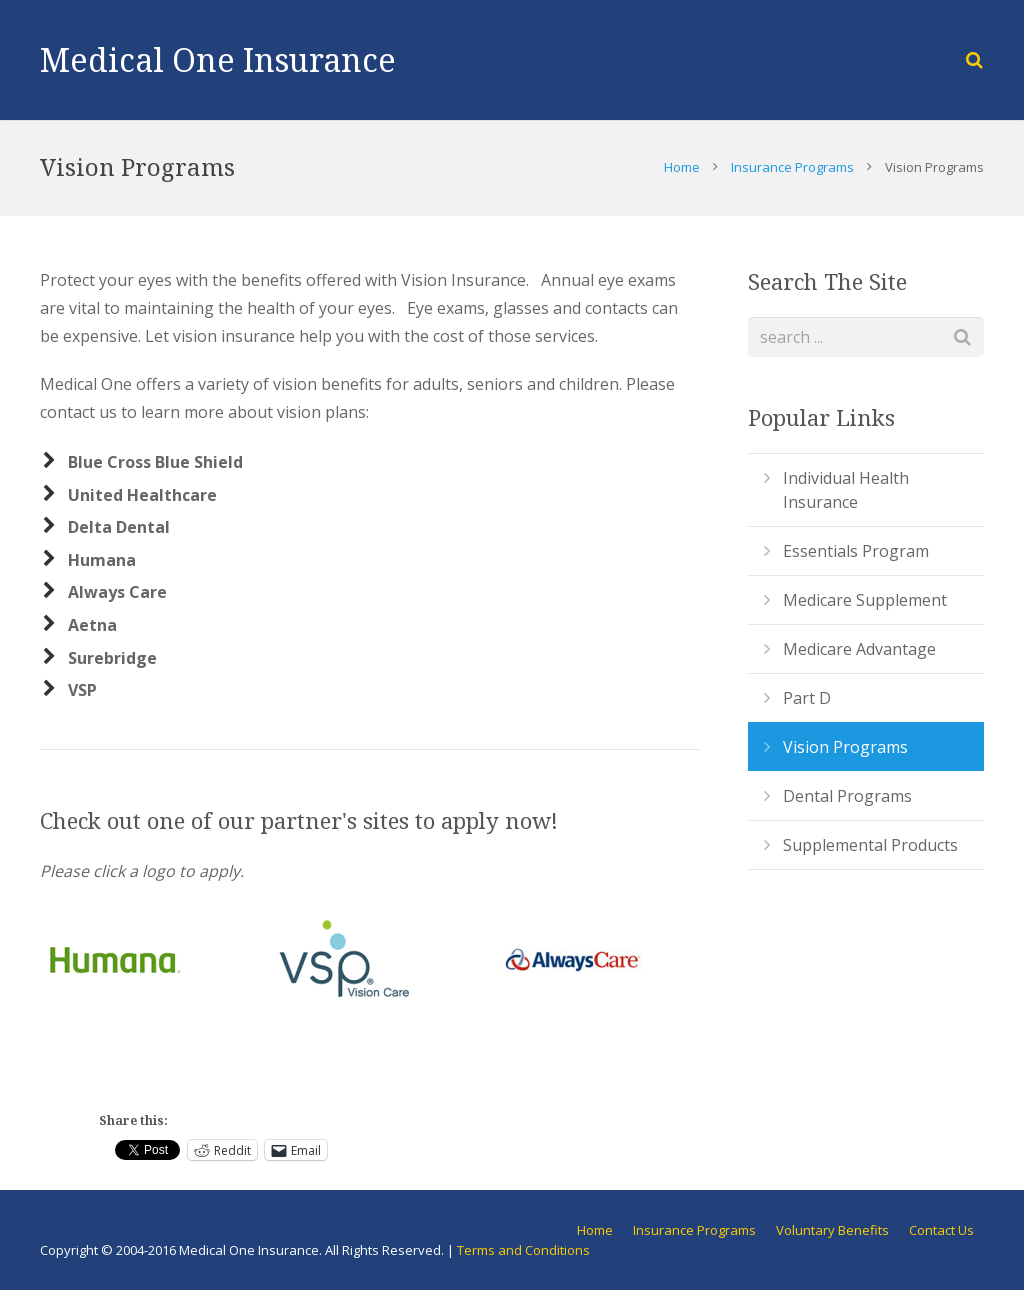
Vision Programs (845, 747)
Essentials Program (856, 551)
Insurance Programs (792, 167)
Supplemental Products (870, 845)
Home (682, 167)
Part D (807, 698)
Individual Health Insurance (846, 490)
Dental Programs (847, 796)
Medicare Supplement (865, 600)
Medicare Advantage (859, 649)
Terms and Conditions (523, 1250)
